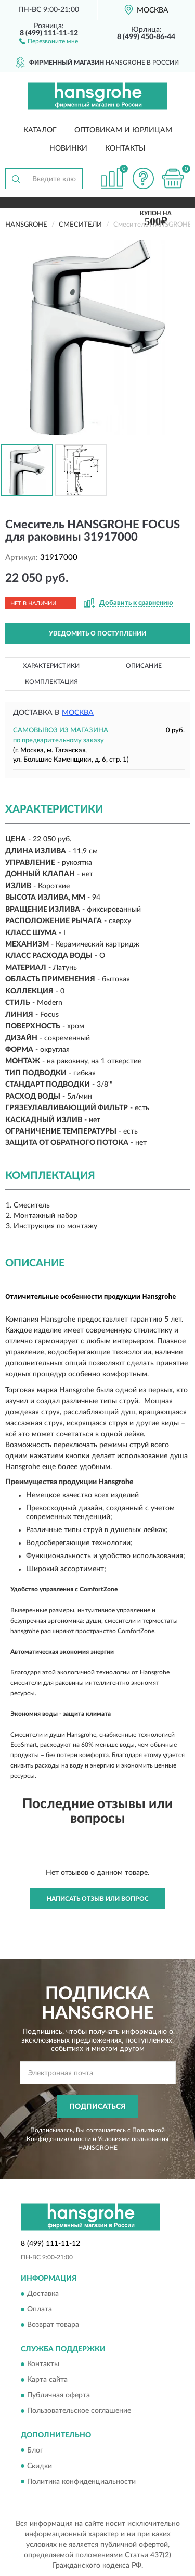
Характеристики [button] (51, 666)
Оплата (39, 2309)
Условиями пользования (133, 2139)
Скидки (39, 2466)
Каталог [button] (40, 130)
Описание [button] (144, 666)
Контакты (125, 148)
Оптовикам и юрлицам (123, 130)
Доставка (43, 2293)
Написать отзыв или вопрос (98, 1899)
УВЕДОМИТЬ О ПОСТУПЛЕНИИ (97, 633)
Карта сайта (47, 2380)
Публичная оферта (58, 2395)
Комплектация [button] (51, 682)
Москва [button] (78, 712)
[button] (48, 41)
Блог (35, 2450)
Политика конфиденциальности (81, 2481)
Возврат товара (53, 2325)
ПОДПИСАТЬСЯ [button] (97, 2106)
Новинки (68, 148)
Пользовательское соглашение (79, 2411)
